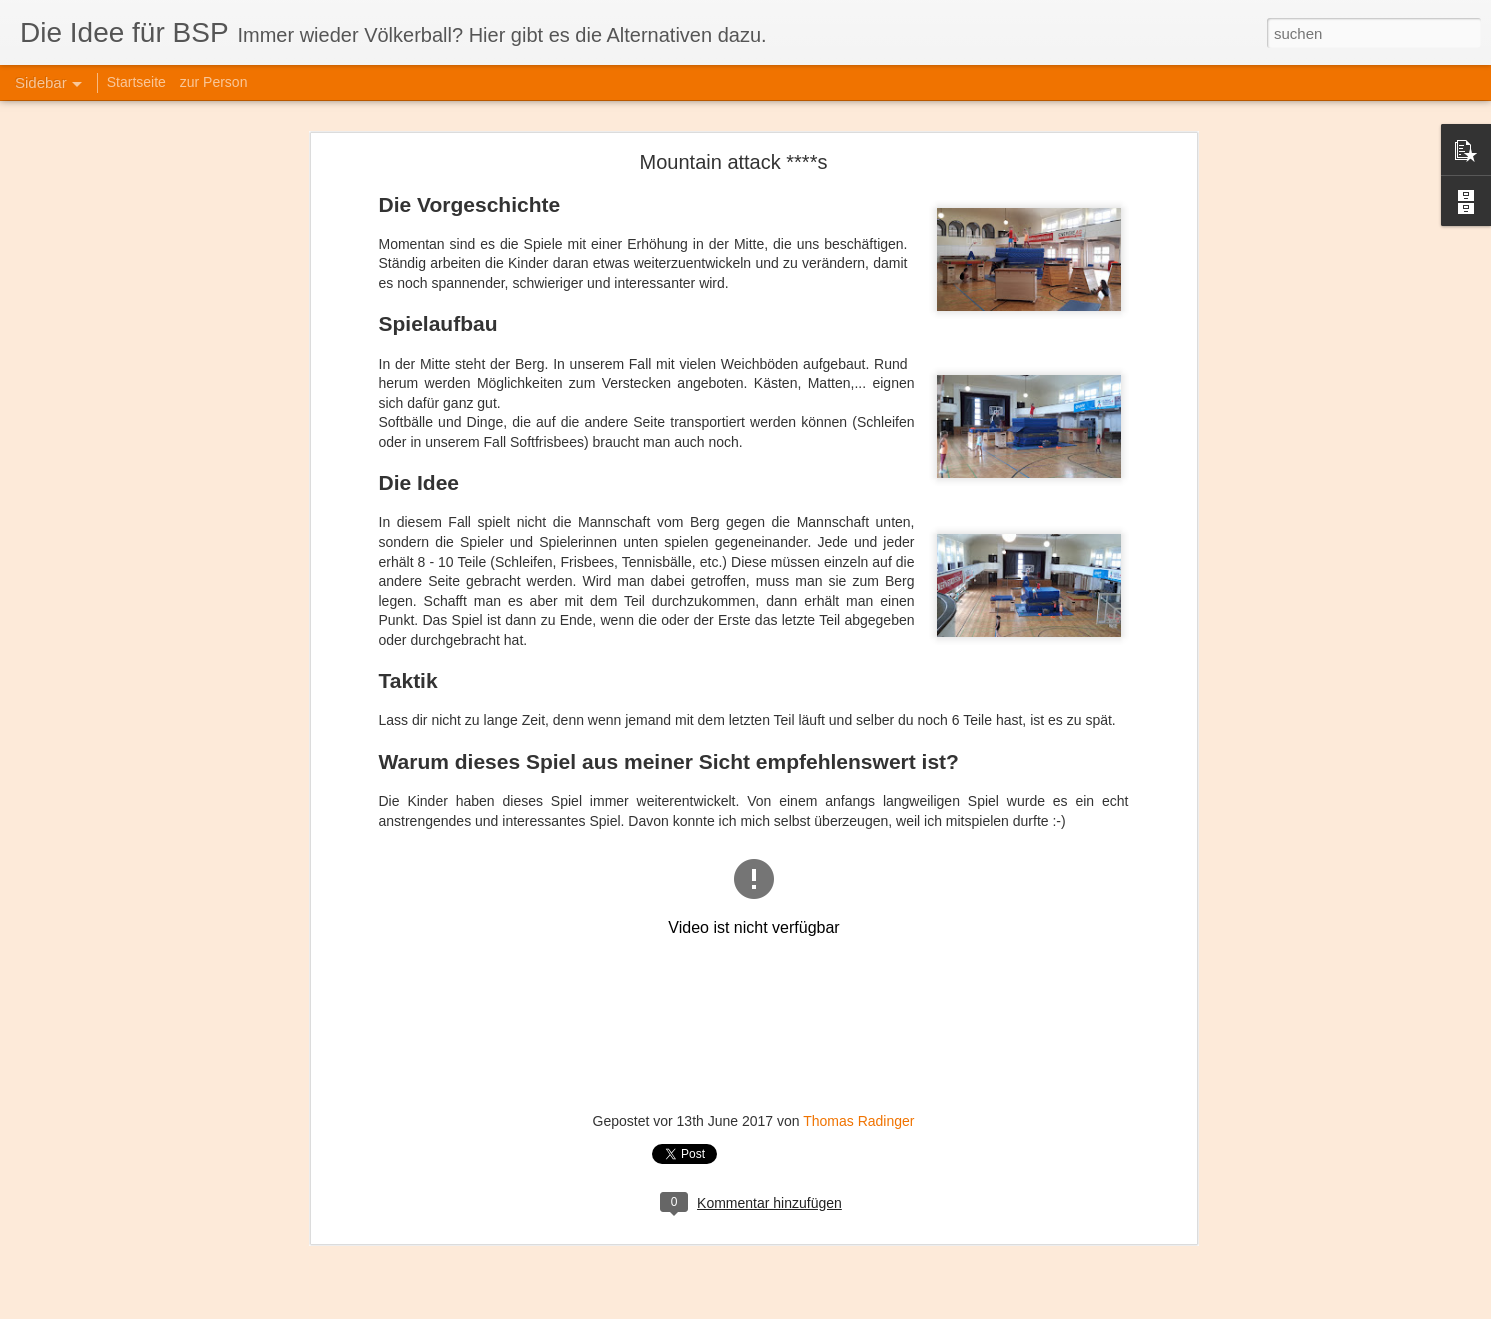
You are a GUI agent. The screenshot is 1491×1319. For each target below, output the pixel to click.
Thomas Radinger (858, 1080)
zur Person (214, 82)
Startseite (136, 82)
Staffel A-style (85, 1292)
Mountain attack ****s (734, 122)
